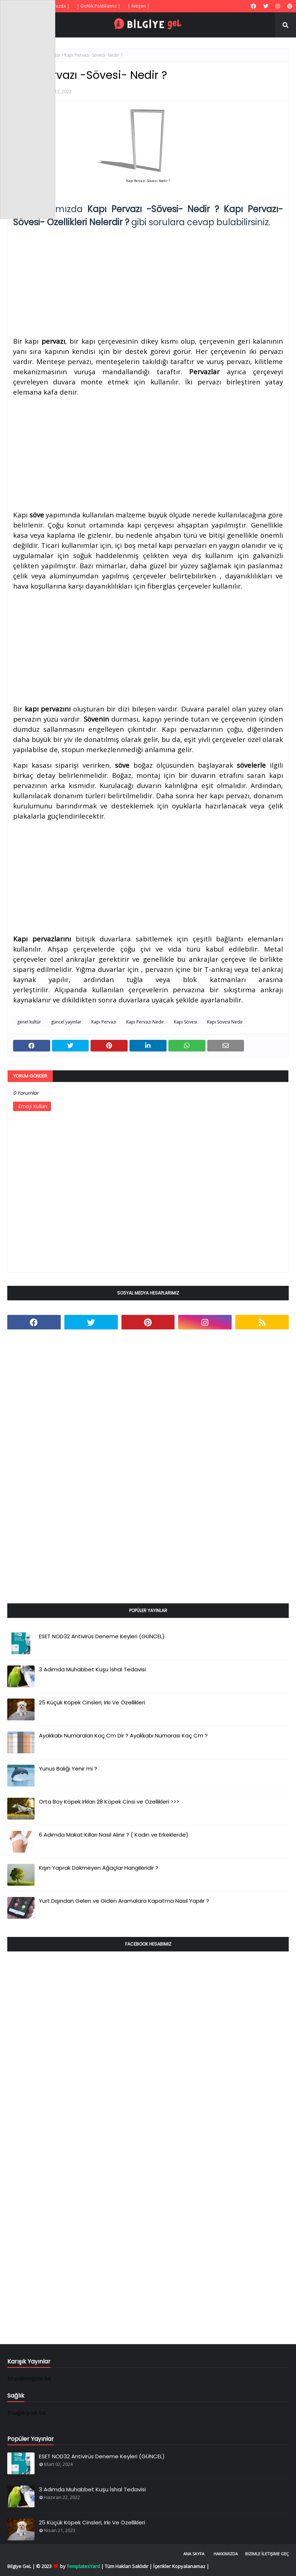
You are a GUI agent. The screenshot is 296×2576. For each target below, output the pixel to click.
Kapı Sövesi (185, 1022)
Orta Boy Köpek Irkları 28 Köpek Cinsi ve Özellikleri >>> (109, 1801)
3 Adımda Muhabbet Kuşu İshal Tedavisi (92, 1669)
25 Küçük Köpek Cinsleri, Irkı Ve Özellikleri (92, 1702)
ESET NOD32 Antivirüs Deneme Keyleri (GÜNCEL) (102, 1636)
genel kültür (29, 1022)
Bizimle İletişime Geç (267, 2553)
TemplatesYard (83, 2566)
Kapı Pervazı (103, 1022)
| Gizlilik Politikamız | (98, 6)
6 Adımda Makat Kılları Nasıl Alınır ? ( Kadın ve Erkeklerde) (113, 1834)
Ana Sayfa (193, 2553)
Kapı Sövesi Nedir (225, 1022)
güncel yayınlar (66, 1022)
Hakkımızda (225, 2553)
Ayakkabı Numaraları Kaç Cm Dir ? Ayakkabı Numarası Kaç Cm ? (123, 1735)
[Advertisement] (148, 280)
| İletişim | (138, 6)
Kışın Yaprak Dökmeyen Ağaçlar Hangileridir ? (98, 1868)
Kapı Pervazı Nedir (145, 1022)
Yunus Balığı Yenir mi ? (68, 1768)
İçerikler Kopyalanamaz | (181, 2566)
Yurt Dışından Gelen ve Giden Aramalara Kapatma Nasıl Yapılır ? (124, 1901)
